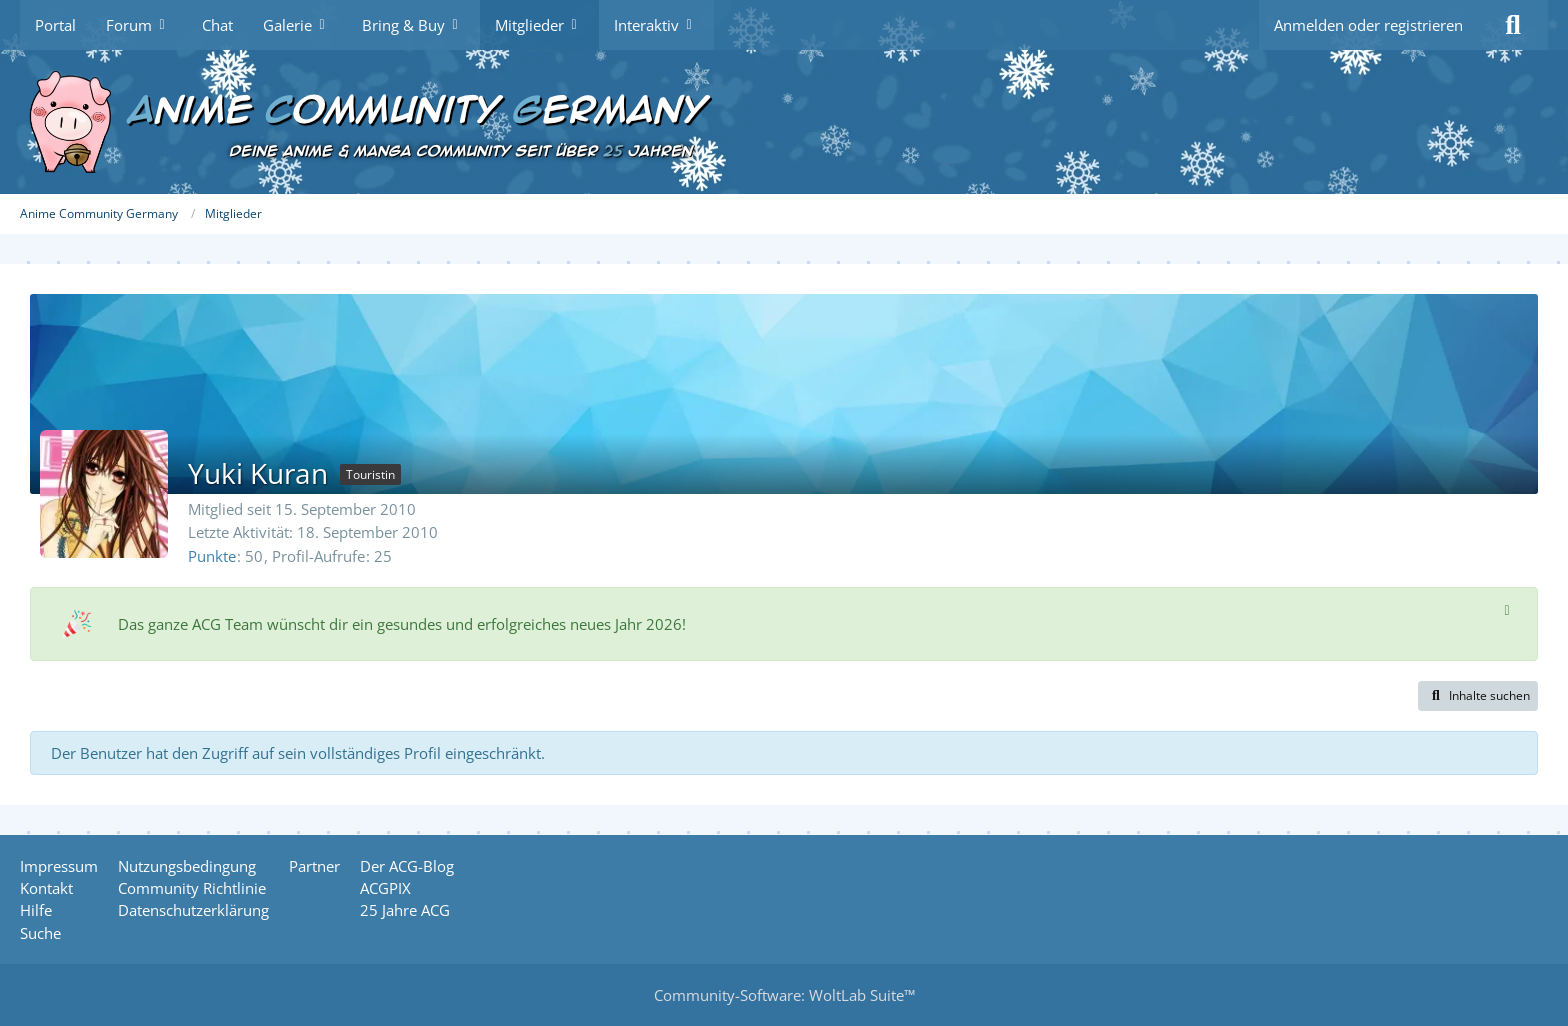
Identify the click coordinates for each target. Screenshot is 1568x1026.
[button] (1478, 696)
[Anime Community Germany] (784, 122)
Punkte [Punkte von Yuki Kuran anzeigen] (212, 556)
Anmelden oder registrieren (1368, 25)
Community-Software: (784, 995)
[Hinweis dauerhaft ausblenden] (1507, 609)
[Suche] (1513, 25)
